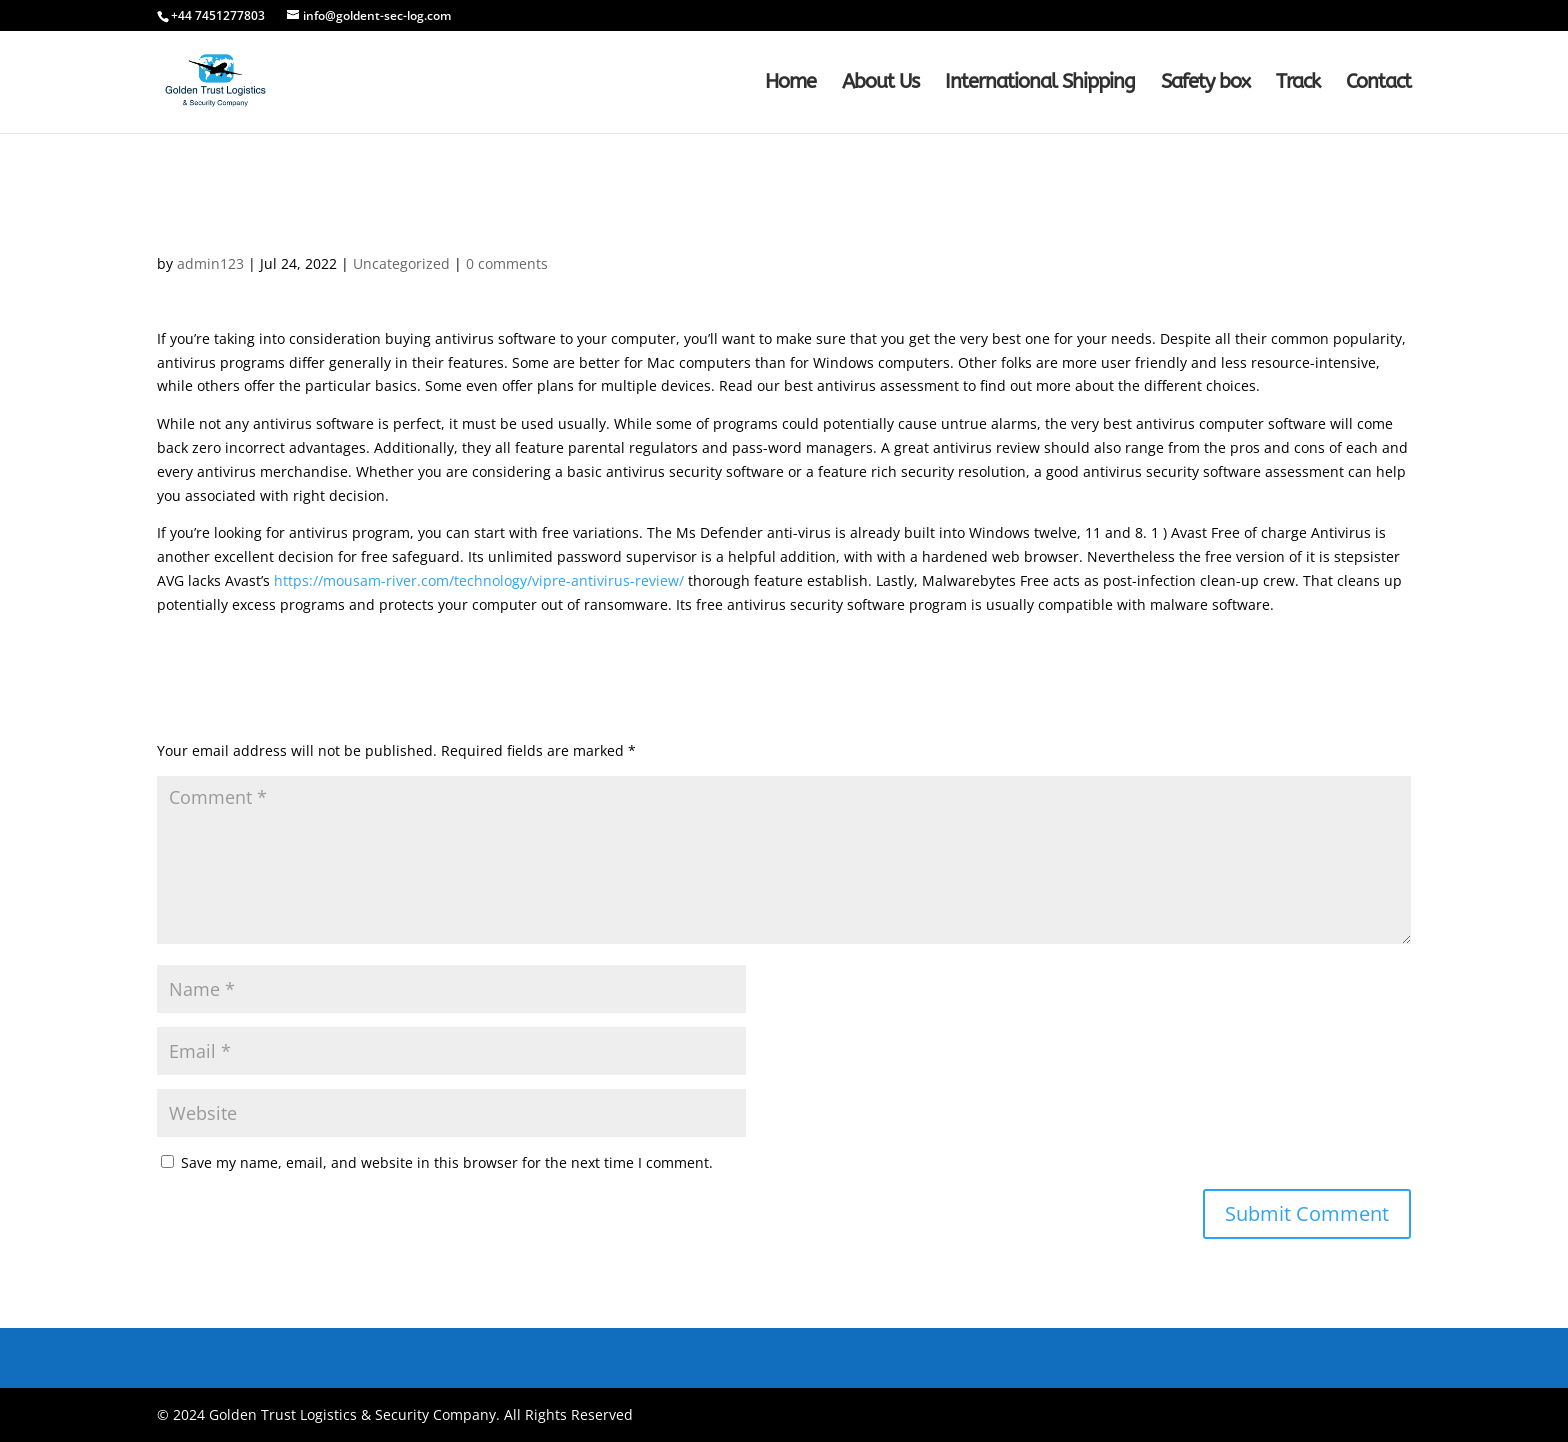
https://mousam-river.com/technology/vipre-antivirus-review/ (479, 580)
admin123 (210, 263)
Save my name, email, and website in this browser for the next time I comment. (447, 1162)
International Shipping (1040, 84)
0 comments (507, 263)
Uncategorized (401, 263)
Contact (1378, 84)
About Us (880, 84)
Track (1298, 84)
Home (790, 84)
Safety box (1205, 84)
